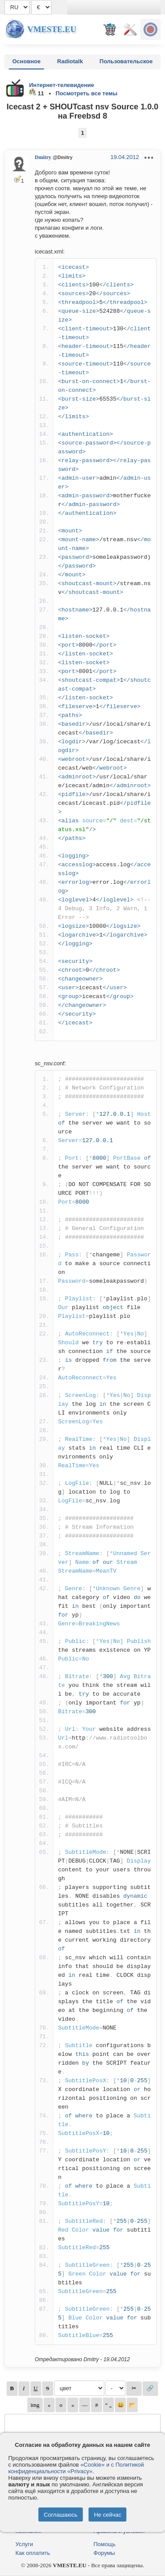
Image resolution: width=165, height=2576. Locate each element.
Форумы (104, 2553)
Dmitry (43, 157)
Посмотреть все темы (86, 93)
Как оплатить (32, 2553)
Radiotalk (70, 61)
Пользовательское (126, 61)
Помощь (105, 2544)
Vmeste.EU (51, 29)
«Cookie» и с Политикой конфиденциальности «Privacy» (76, 2468)
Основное (26, 61)
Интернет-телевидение (61, 85)
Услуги (24, 2544)
